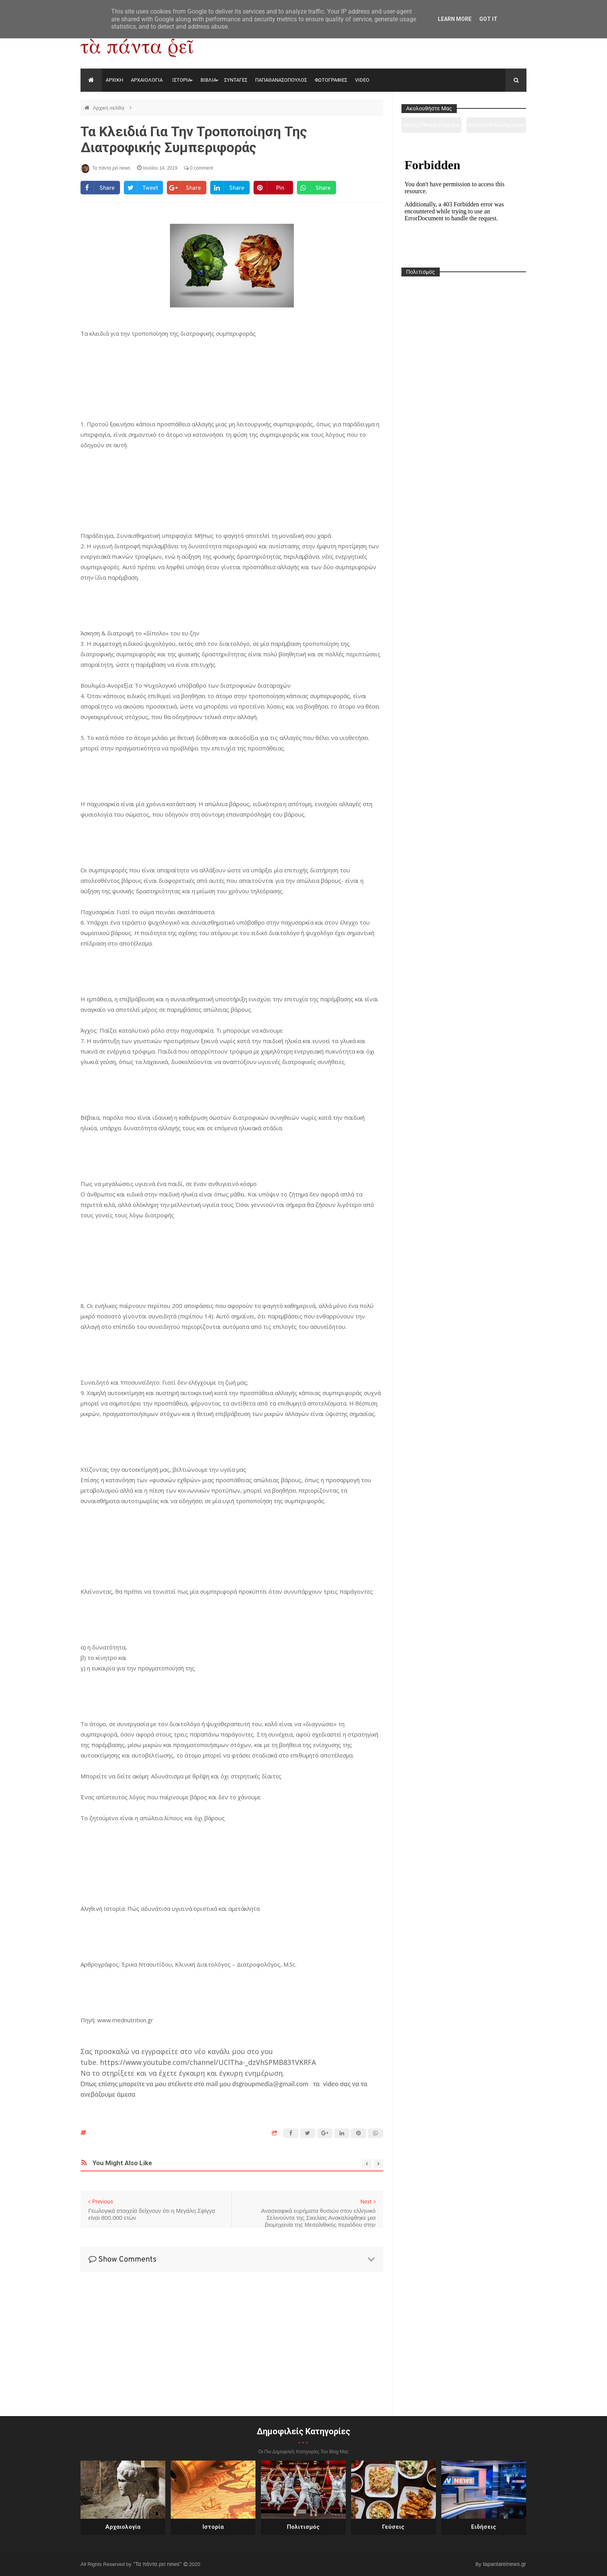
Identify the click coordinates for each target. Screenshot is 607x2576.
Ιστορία (213, 2526)
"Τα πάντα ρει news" (158, 2564)
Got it (488, 19)
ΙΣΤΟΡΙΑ (181, 80)
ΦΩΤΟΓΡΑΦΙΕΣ (331, 80)
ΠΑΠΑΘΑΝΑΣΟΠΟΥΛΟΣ (281, 80)
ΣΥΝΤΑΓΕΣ (235, 80)
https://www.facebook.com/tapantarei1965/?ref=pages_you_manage (496, 127)
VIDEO (362, 80)
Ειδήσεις (483, 2526)
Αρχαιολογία (123, 2526)
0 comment (198, 168)
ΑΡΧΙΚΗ (114, 80)
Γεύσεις (393, 2526)
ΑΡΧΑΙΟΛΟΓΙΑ (147, 80)
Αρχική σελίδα (109, 108)
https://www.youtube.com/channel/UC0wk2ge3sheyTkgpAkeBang (431, 127)
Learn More (455, 19)
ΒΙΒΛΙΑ (208, 80)
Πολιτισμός (303, 2526)
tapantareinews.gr (504, 2564)
